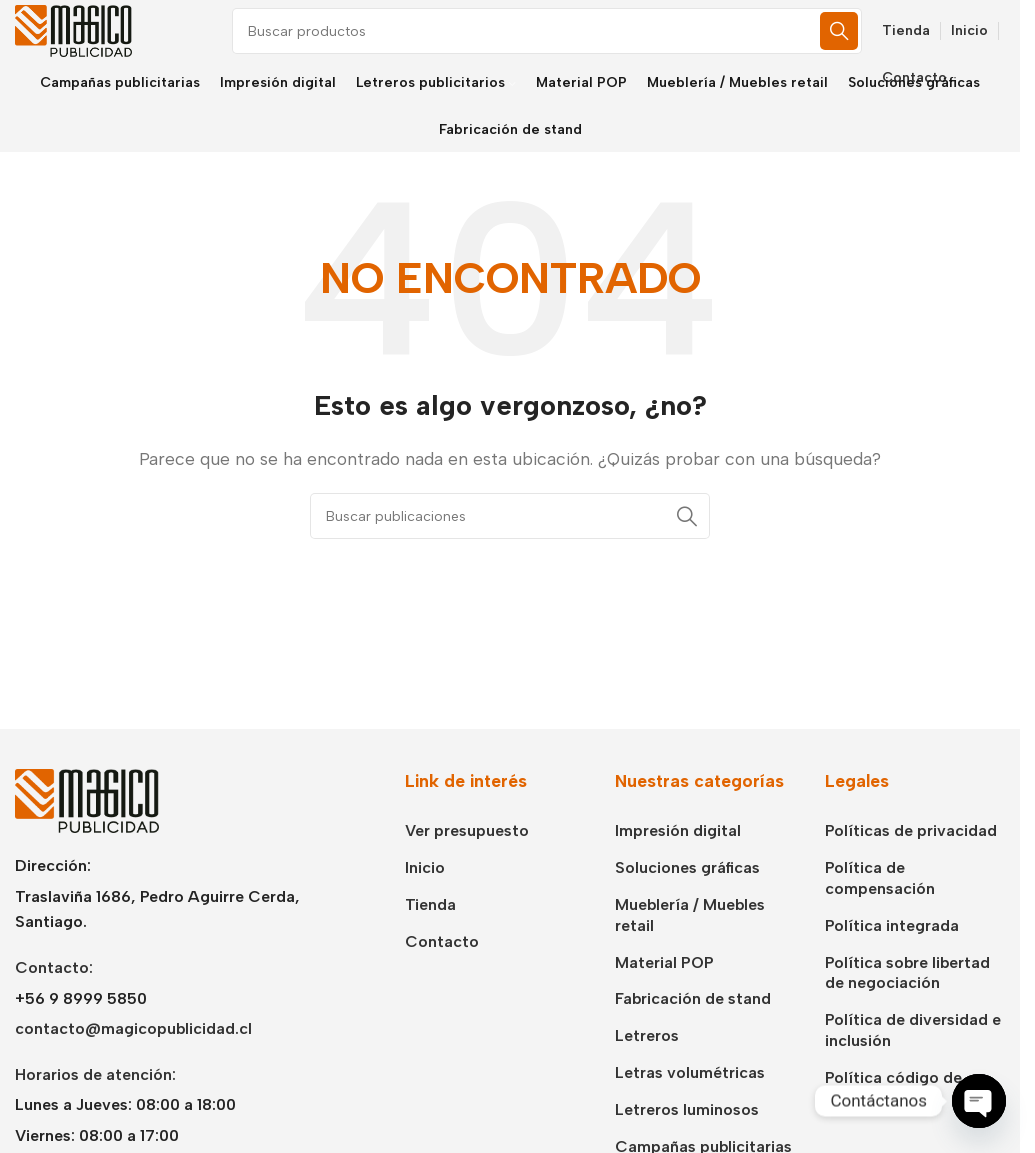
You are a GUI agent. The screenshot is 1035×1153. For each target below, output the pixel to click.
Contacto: (54, 995)
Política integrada (892, 953)
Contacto (442, 969)
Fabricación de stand (693, 1026)
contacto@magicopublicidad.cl (133, 1056)
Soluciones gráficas (687, 895)
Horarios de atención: (95, 1101)
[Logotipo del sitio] (90, 43)
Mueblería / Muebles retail (690, 943)
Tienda (430, 932)
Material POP (664, 989)
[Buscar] (580, 45)
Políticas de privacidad (911, 858)
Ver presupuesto (467, 858)
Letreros (647, 1063)
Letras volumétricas (690, 1100)
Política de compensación (880, 906)
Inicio (425, 895)
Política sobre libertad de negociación (907, 1000)
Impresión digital (678, 858)
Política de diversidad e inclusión (913, 1058)
